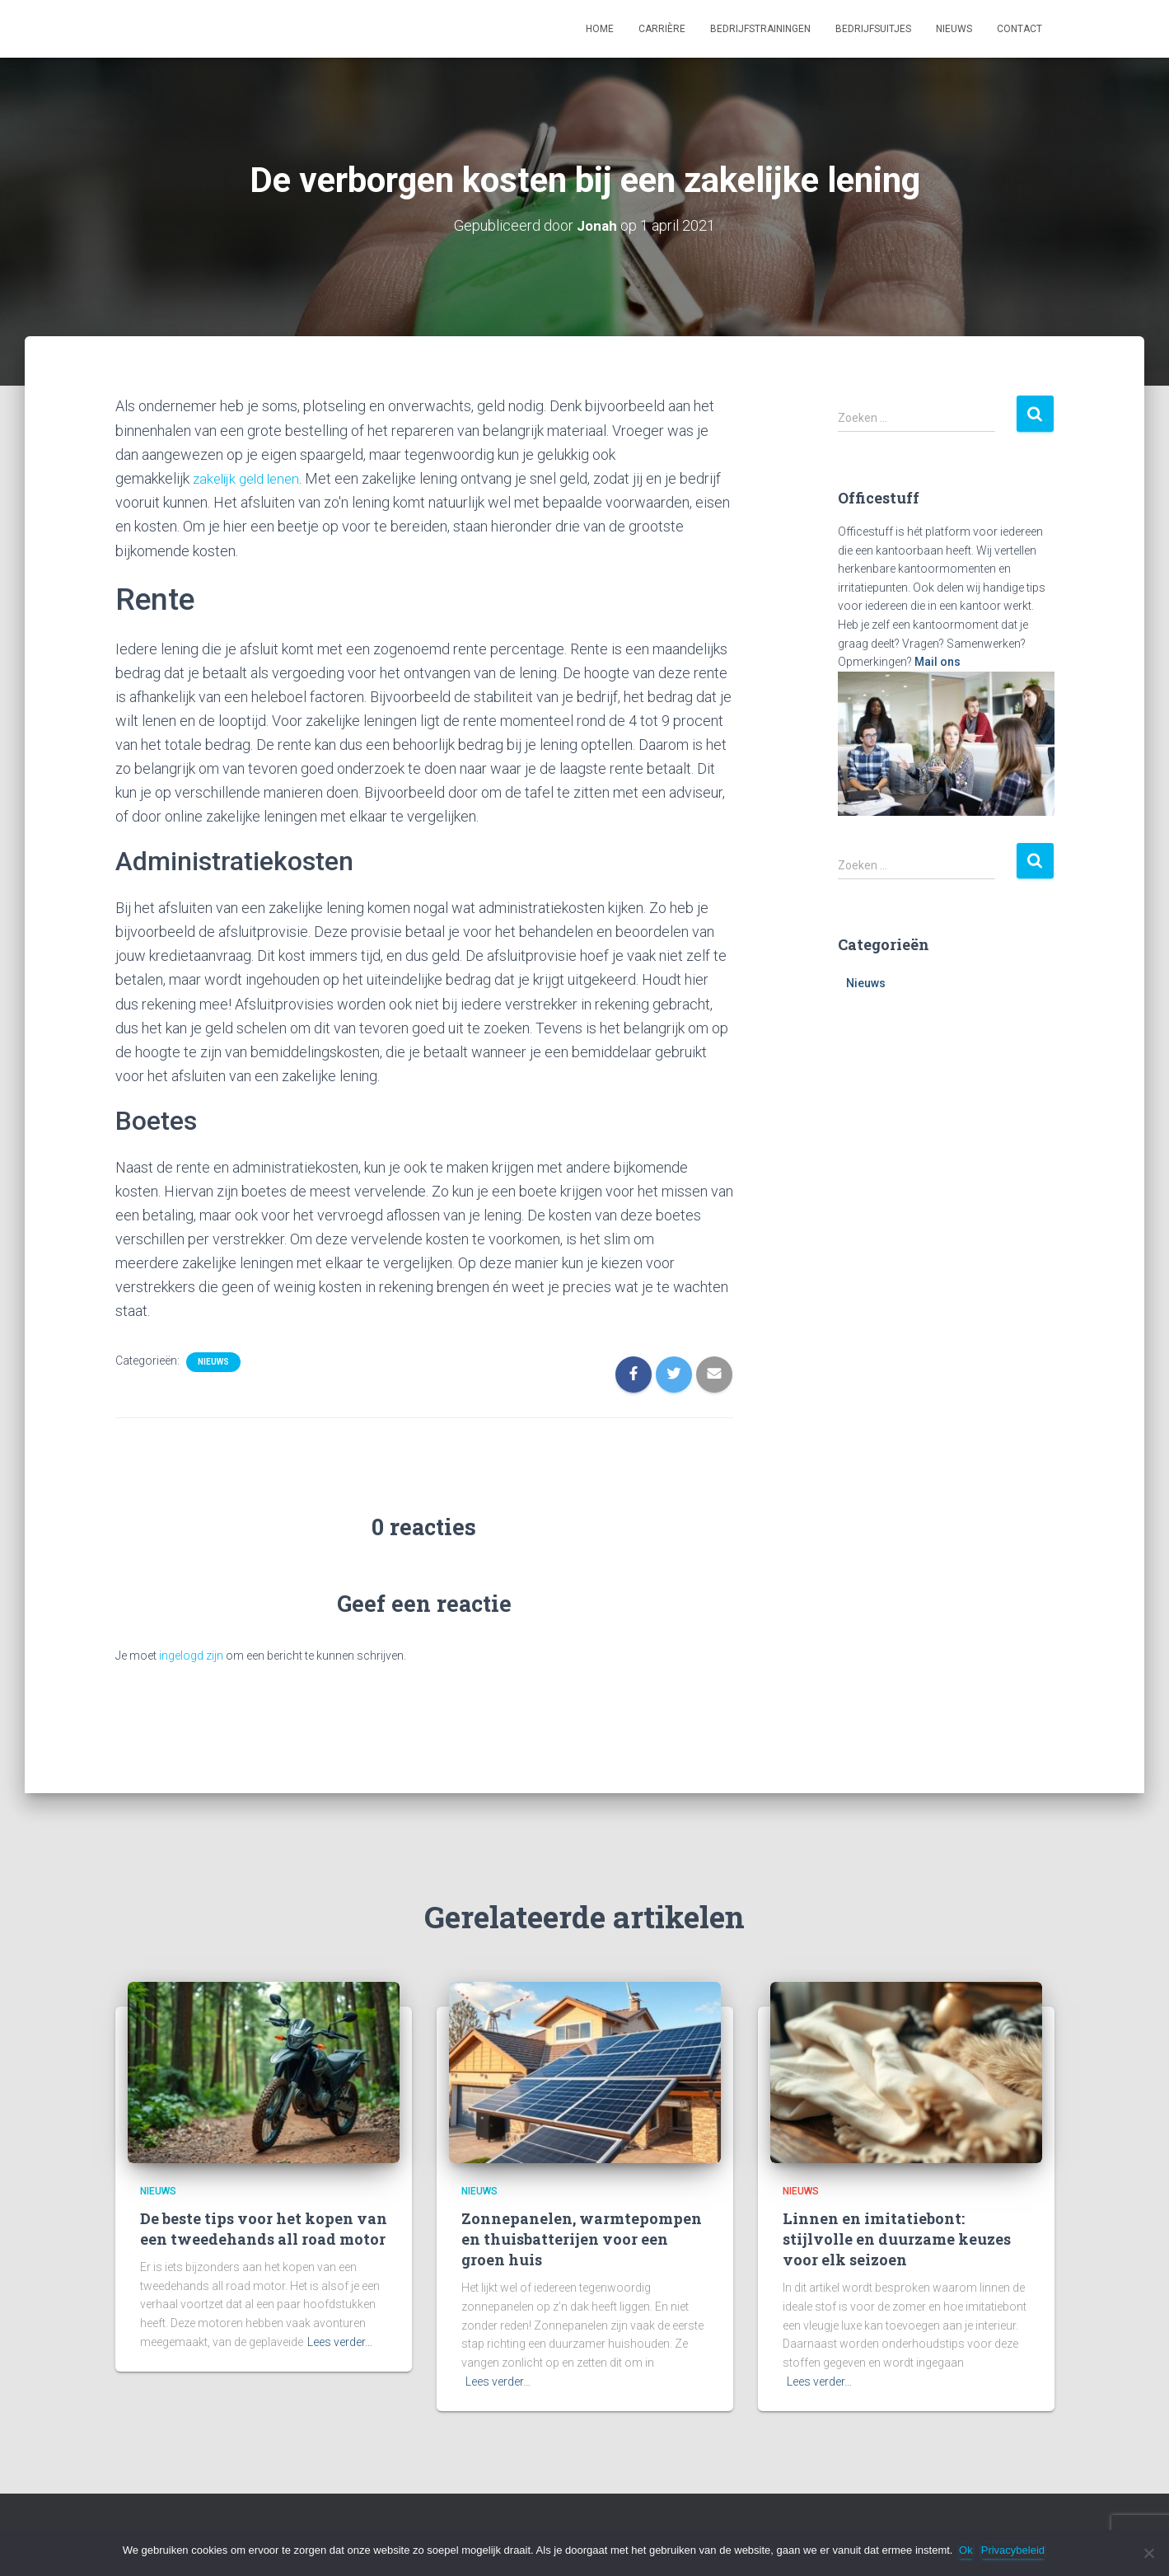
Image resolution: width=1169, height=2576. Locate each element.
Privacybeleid (1014, 2550)
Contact (1019, 29)
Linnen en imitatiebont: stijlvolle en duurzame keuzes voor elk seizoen (897, 2238)
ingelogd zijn (191, 1654)
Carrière (661, 29)
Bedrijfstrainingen (760, 29)
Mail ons (937, 661)
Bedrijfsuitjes (873, 29)
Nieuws (954, 29)
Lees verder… (339, 2341)
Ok (968, 2550)
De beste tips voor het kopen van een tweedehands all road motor (263, 2228)
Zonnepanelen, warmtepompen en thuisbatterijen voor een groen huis (581, 2238)
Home (600, 29)
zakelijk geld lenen (250, 477)
